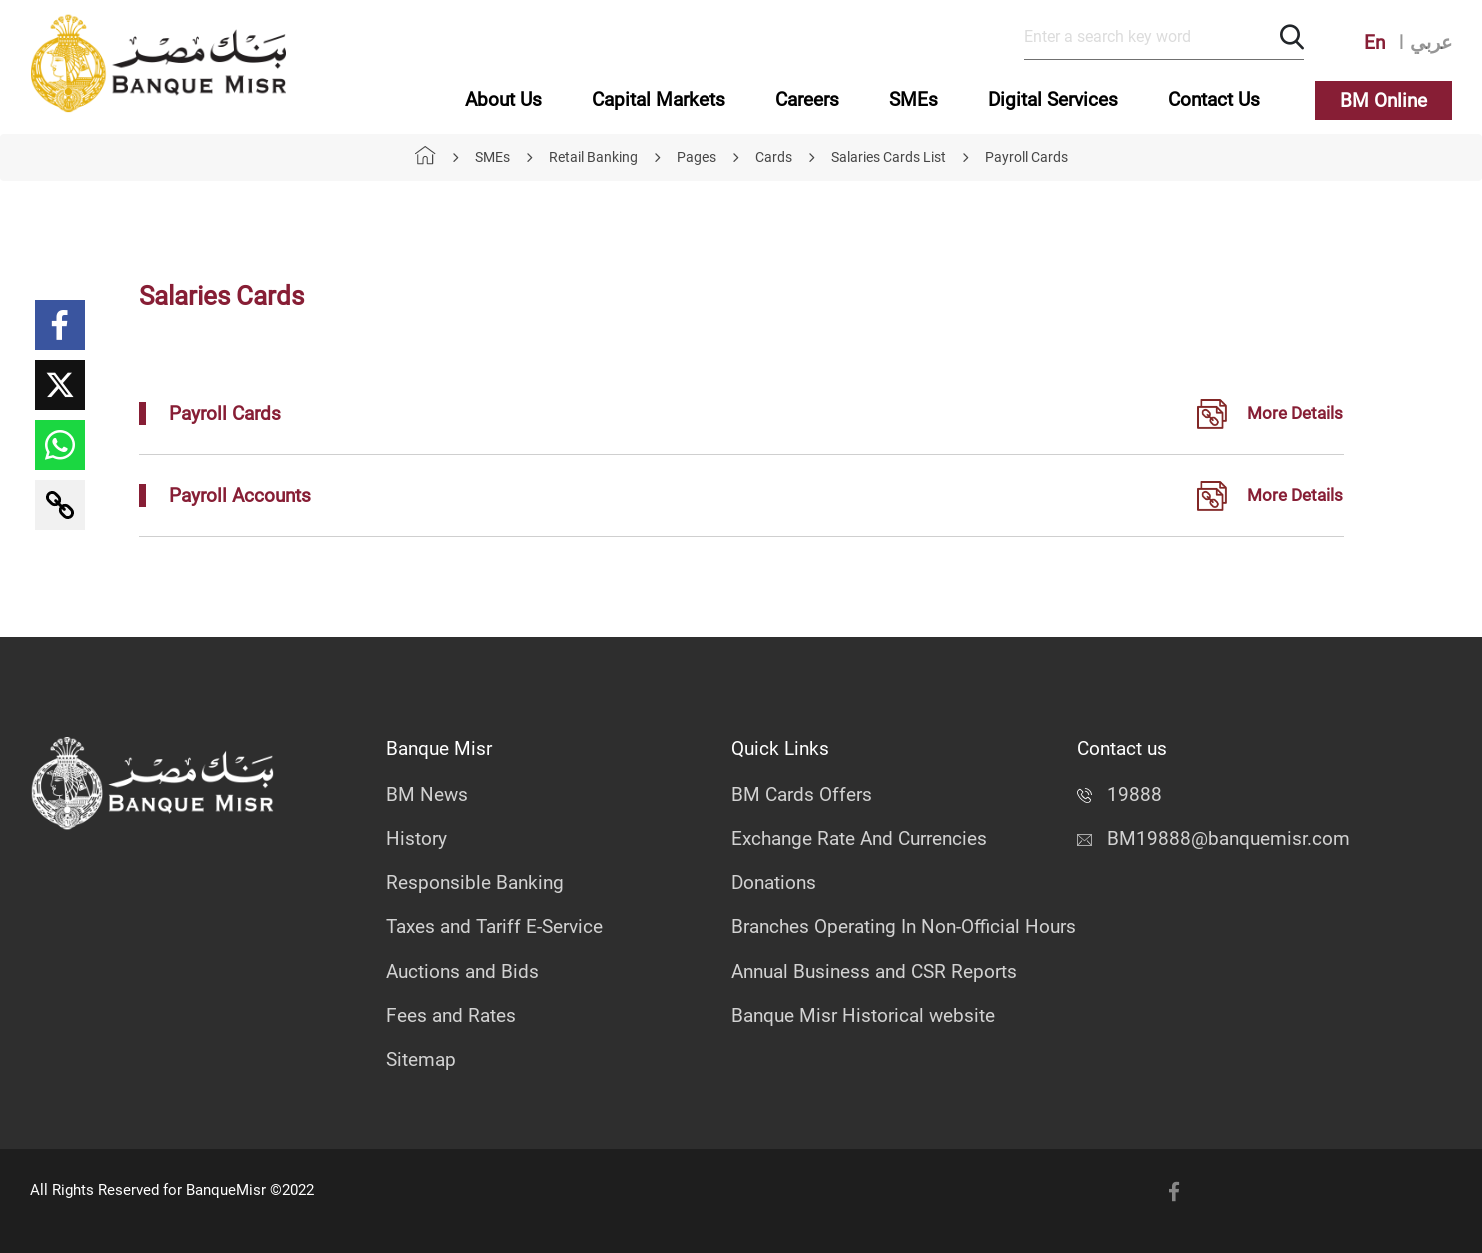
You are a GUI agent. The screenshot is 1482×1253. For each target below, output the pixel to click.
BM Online (1383, 100)
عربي (1431, 42)
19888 (1119, 794)
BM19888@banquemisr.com (1213, 838)
